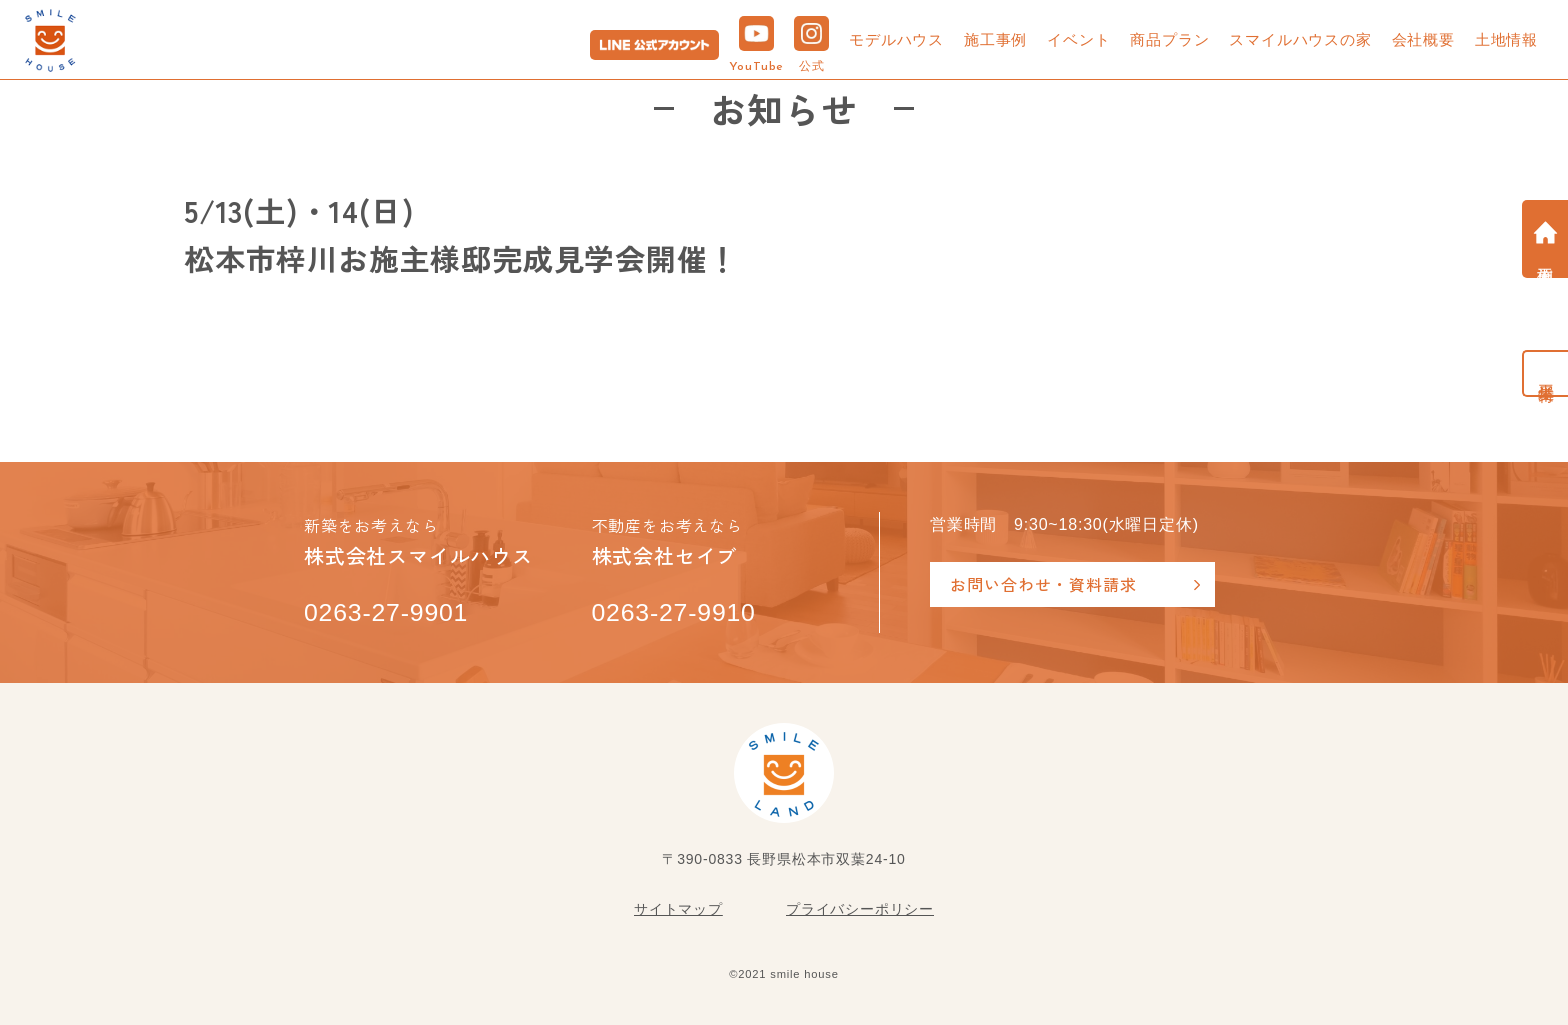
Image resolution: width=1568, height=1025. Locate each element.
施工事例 (995, 39)
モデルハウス (896, 39)
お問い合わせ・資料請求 (1043, 584)
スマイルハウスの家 (1300, 39)
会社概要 (1423, 39)
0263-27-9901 (386, 613)
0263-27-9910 (674, 613)
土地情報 (1506, 39)
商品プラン (1169, 39)
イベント (1078, 39)
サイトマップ (678, 909)
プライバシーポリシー (860, 909)
